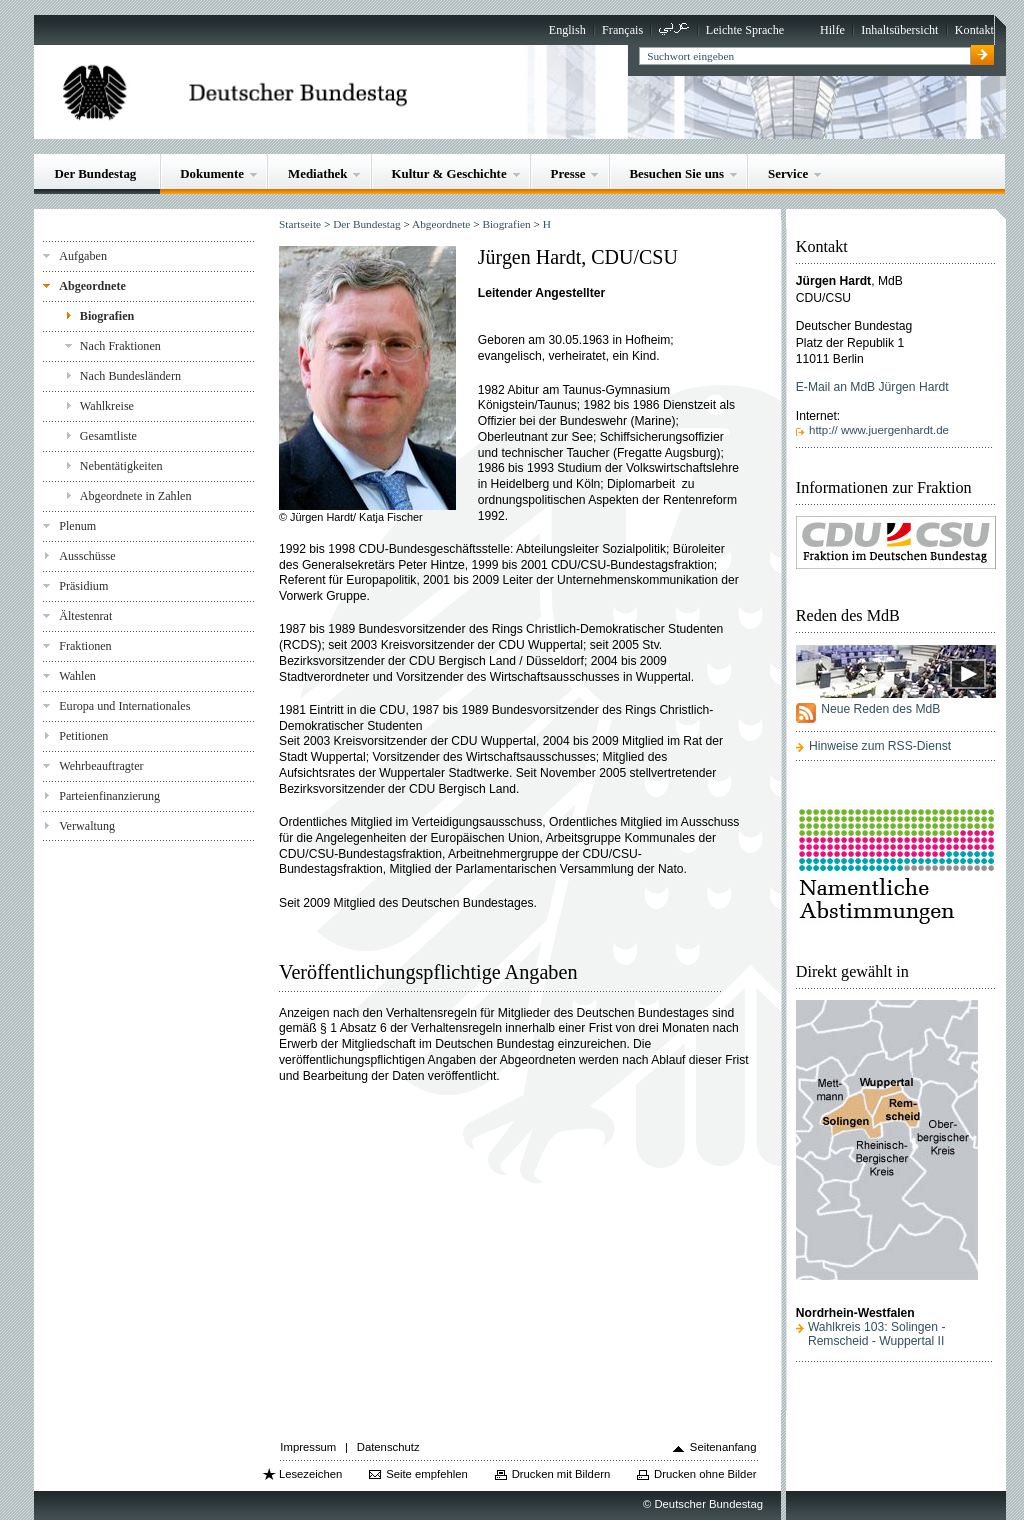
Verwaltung (87, 826)
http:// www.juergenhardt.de (879, 430)
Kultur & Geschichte (448, 173)
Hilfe (832, 30)
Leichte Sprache (745, 30)
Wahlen (77, 676)
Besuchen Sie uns (676, 173)
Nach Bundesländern (130, 376)
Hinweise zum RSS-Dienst (880, 746)
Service (788, 173)
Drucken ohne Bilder (705, 1474)
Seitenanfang (723, 1447)
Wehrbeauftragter (101, 766)
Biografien (107, 316)
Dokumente (212, 173)
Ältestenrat (85, 616)
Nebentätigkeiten (121, 466)
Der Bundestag (95, 173)
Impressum (308, 1447)
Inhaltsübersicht (899, 30)
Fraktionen (85, 646)
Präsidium (83, 586)
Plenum (77, 526)
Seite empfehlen (427, 1474)
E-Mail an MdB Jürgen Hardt (872, 387)
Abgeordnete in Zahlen (136, 496)
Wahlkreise (107, 406)
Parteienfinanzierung (109, 796)
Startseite (300, 224)
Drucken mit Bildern (561, 1474)
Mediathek (318, 173)
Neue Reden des (880, 709)
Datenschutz (388, 1447)
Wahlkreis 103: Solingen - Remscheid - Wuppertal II (877, 1334)
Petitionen (83, 736)
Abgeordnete (92, 286)
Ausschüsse (87, 556)
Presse (568, 173)
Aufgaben (83, 256)
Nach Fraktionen (120, 346)
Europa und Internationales (124, 706)
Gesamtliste (108, 436)
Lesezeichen (310, 1474)
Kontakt (974, 30)
